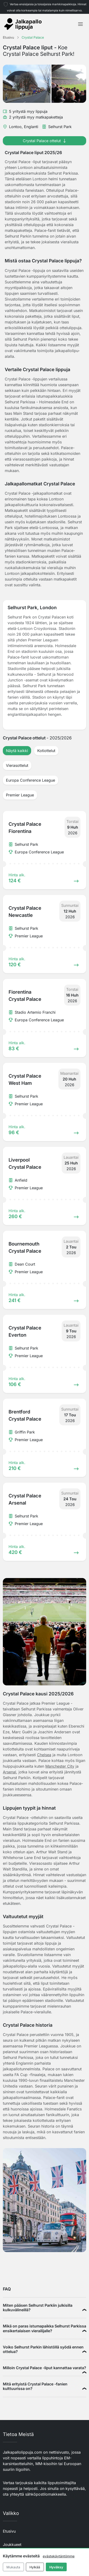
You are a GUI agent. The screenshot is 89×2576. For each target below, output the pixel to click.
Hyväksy (56, 2567)
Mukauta (13, 2567)
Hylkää (34, 2567)
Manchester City (59, 1766)
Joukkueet (12, 2544)
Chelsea (44, 1754)
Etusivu (9, 2531)
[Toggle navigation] (80, 24)
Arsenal (9, 1772)
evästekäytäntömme (59, 2556)
